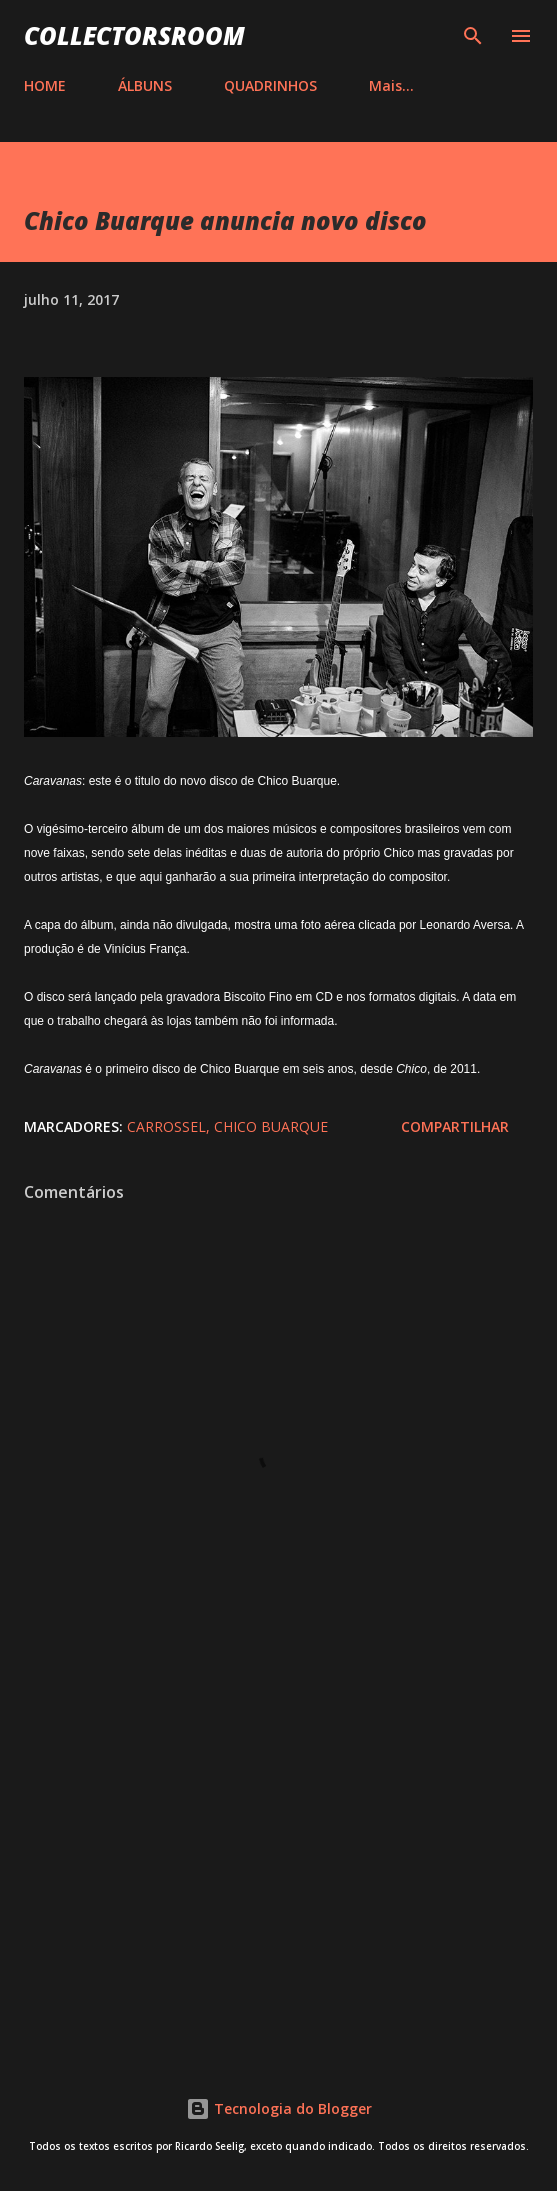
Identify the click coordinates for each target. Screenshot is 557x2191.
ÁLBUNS (145, 85)
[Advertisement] (278, 1871)
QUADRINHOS (270, 85)
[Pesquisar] (473, 36)
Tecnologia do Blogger (279, 2108)
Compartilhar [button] (455, 1126)
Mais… (391, 85)
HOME (45, 85)
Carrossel (166, 1126)
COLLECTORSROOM (134, 35)
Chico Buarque (271, 1126)
